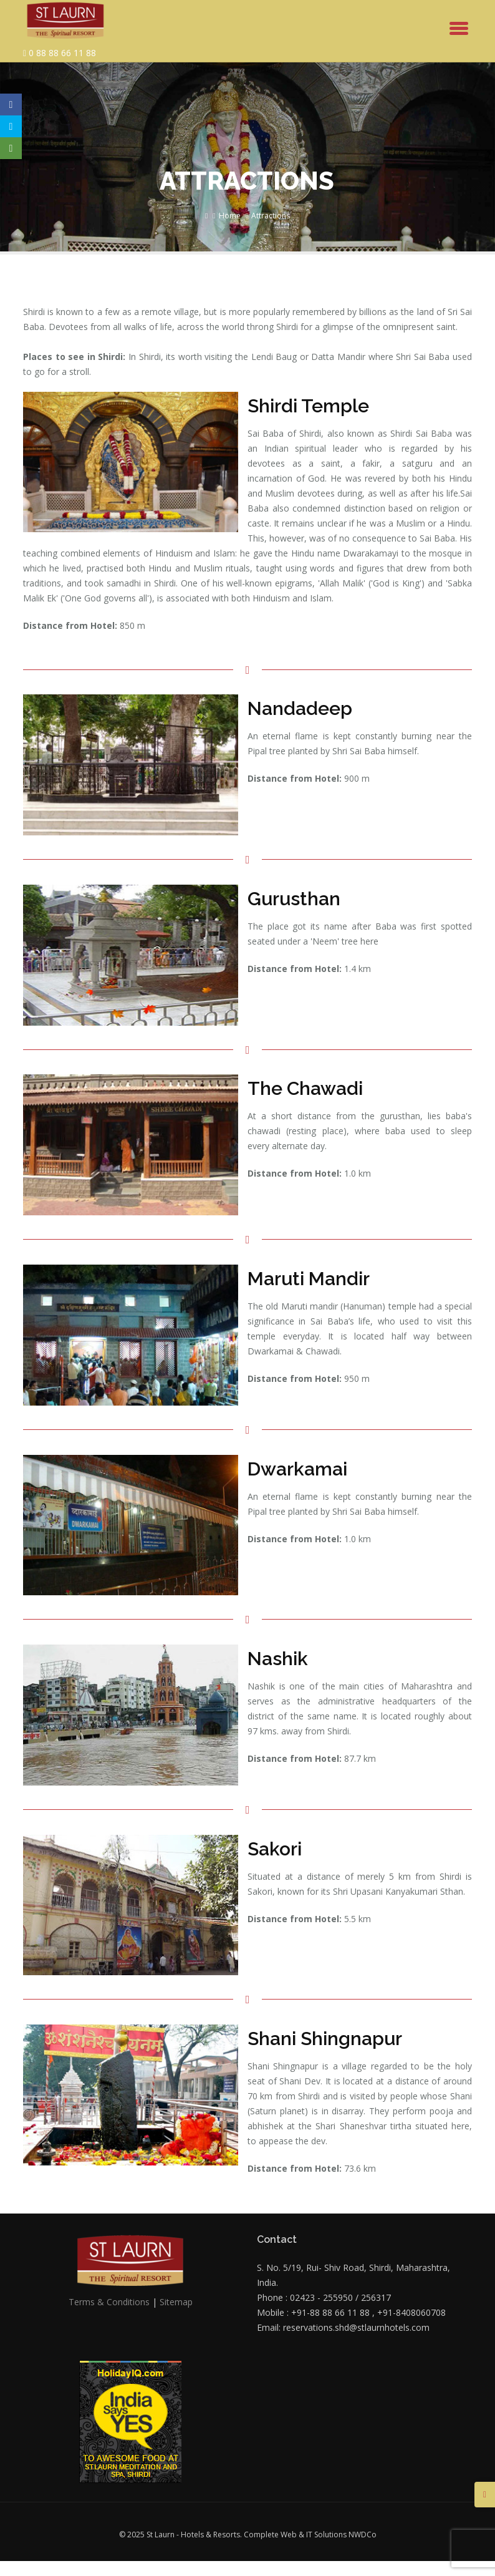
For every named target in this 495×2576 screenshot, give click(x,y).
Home (230, 215)
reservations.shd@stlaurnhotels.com (356, 2327)
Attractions (270, 215)
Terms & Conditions (109, 2302)
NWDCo (362, 2534)
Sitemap (176, 2302)
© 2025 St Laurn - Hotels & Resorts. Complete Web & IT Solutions (233, 2534)
